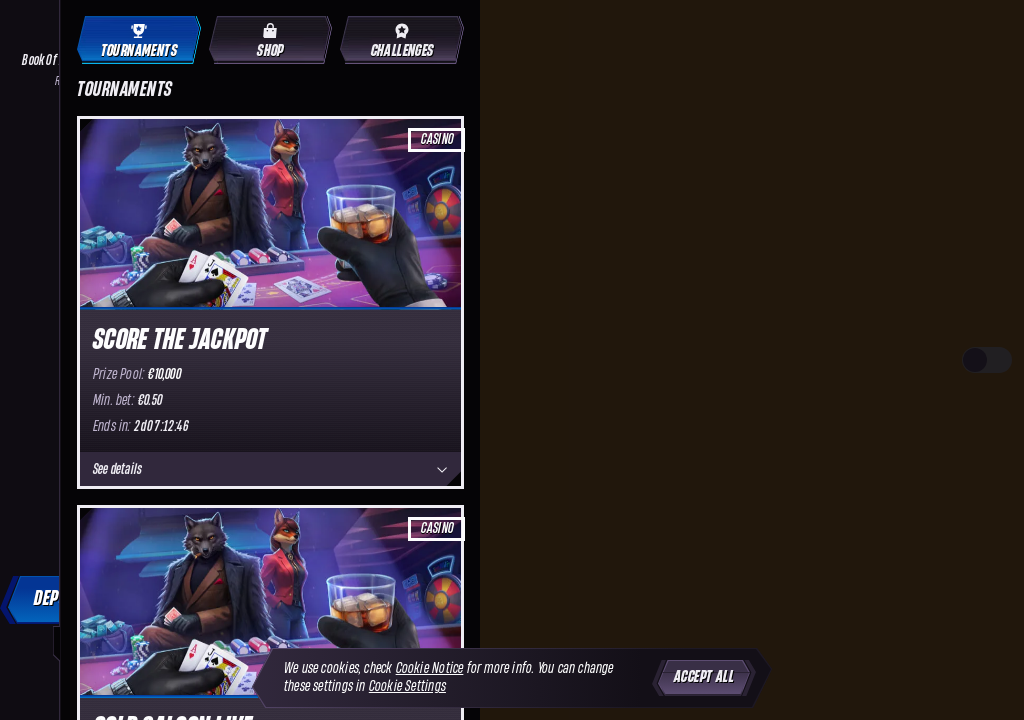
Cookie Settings (407, 686)
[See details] (442, 470)
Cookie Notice (430, 668)
